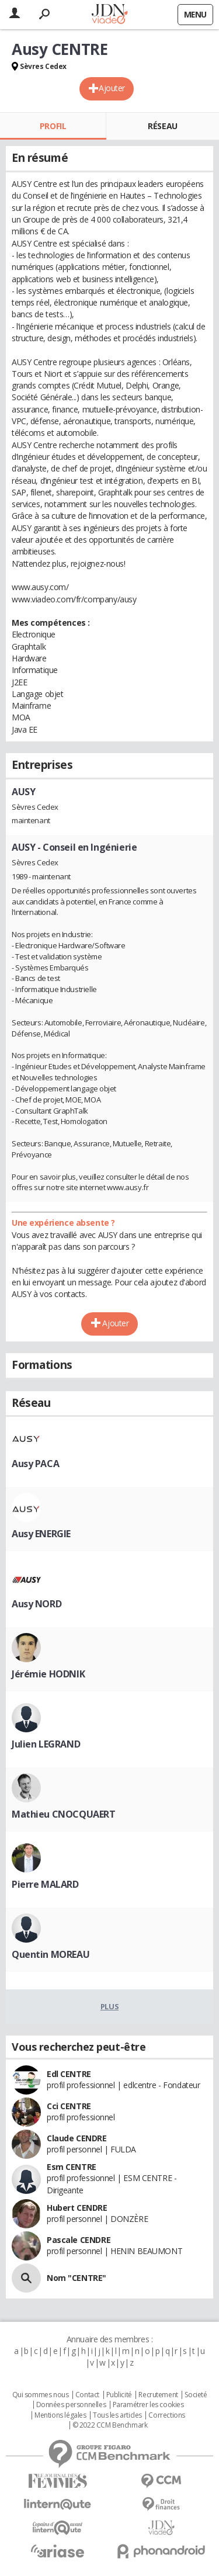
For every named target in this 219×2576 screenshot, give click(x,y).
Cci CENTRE (69, 2106)
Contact (87, 2395)
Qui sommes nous (40, 2395)
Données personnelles (71, 2405)
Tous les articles (117, 2415)
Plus (109, 2006)
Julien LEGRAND (46, 1744)
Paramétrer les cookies (148, 2405)
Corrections (166, 2415)
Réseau (162, 125)
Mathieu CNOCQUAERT (63, 1814)
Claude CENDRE (77, 2138)
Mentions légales (60, 2415)
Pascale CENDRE (78, 2239)
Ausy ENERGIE (41, 1533)
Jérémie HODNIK (48, 1673)
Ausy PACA (35, 1463)
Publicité (119, 2395)
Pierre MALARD (45, 1884)
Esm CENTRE (71, 2166)
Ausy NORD (36, 1603)
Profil (53, 125)
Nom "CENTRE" (76, 2277)
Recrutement (158, 2395)
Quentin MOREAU (50, 1954)
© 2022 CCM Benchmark (110, 2425)
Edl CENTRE (69, 2073)
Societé (196, 2395)
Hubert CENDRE (77, 2207)
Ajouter (112, 87)
